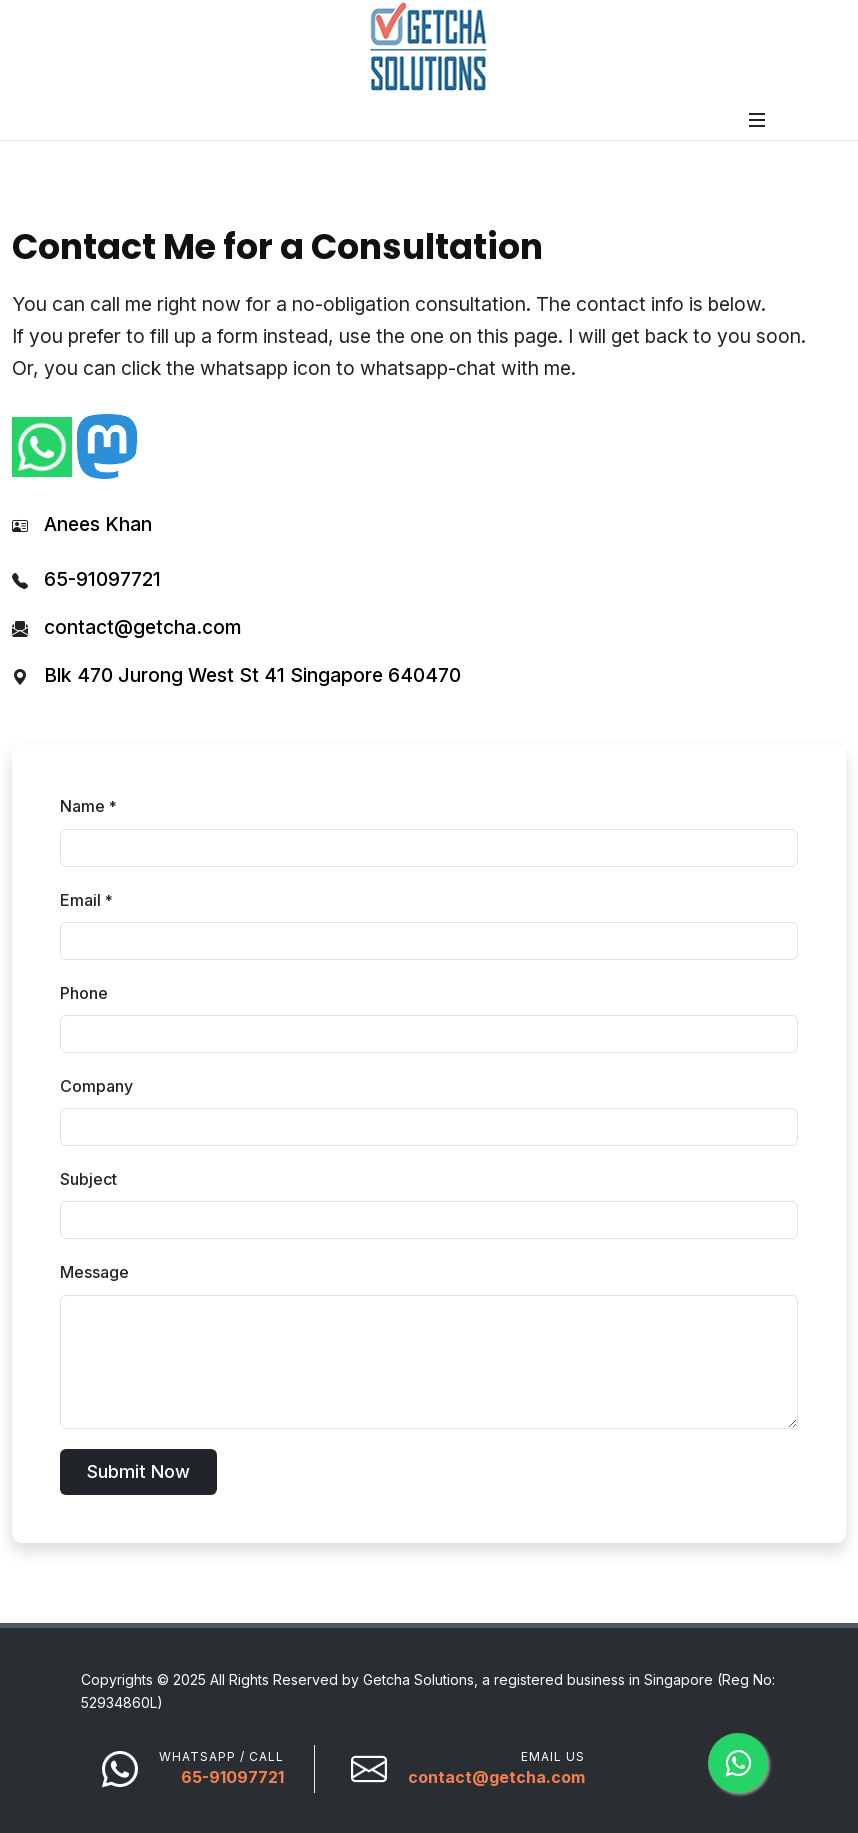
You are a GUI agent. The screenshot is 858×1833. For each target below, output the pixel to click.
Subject (88, 1179)
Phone (84, 993)
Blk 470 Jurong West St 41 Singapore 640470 (252, 675)
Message (94, 1272)
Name (88, 806)
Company (96, 1086)
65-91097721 (102, 579)
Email (86, 900)
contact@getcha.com (142, 627)
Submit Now (138, 1471)
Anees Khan (98, 524)
